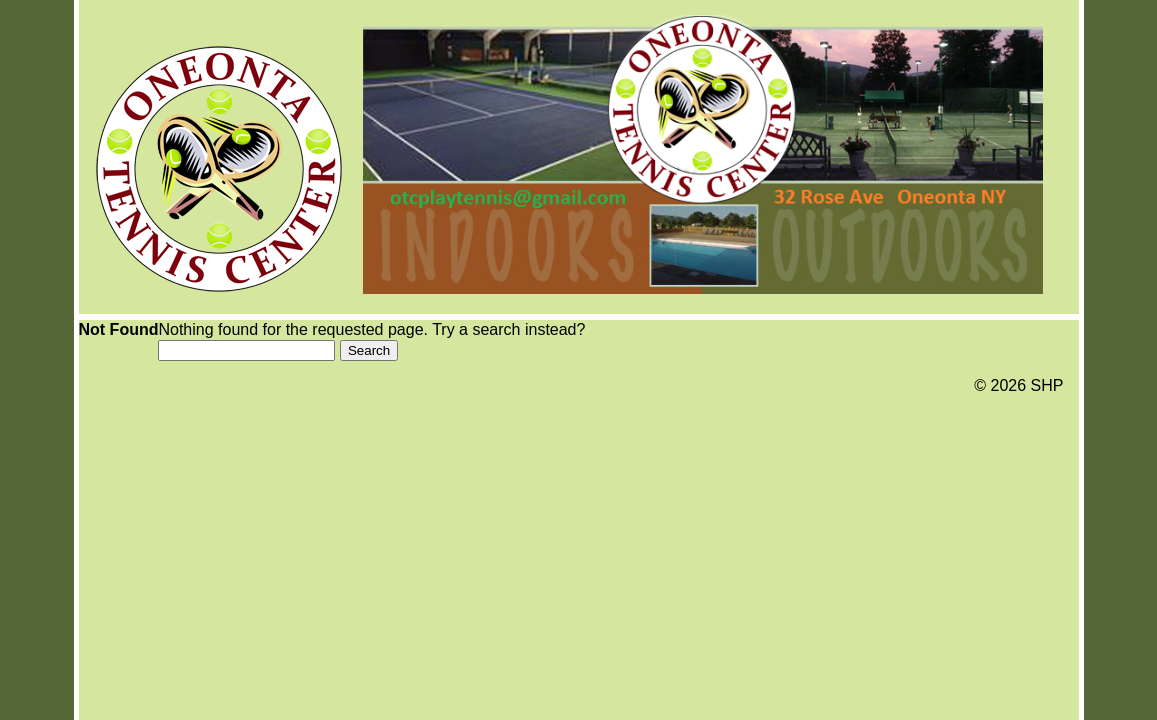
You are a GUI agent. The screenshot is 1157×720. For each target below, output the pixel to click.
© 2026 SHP (1018, 385)
